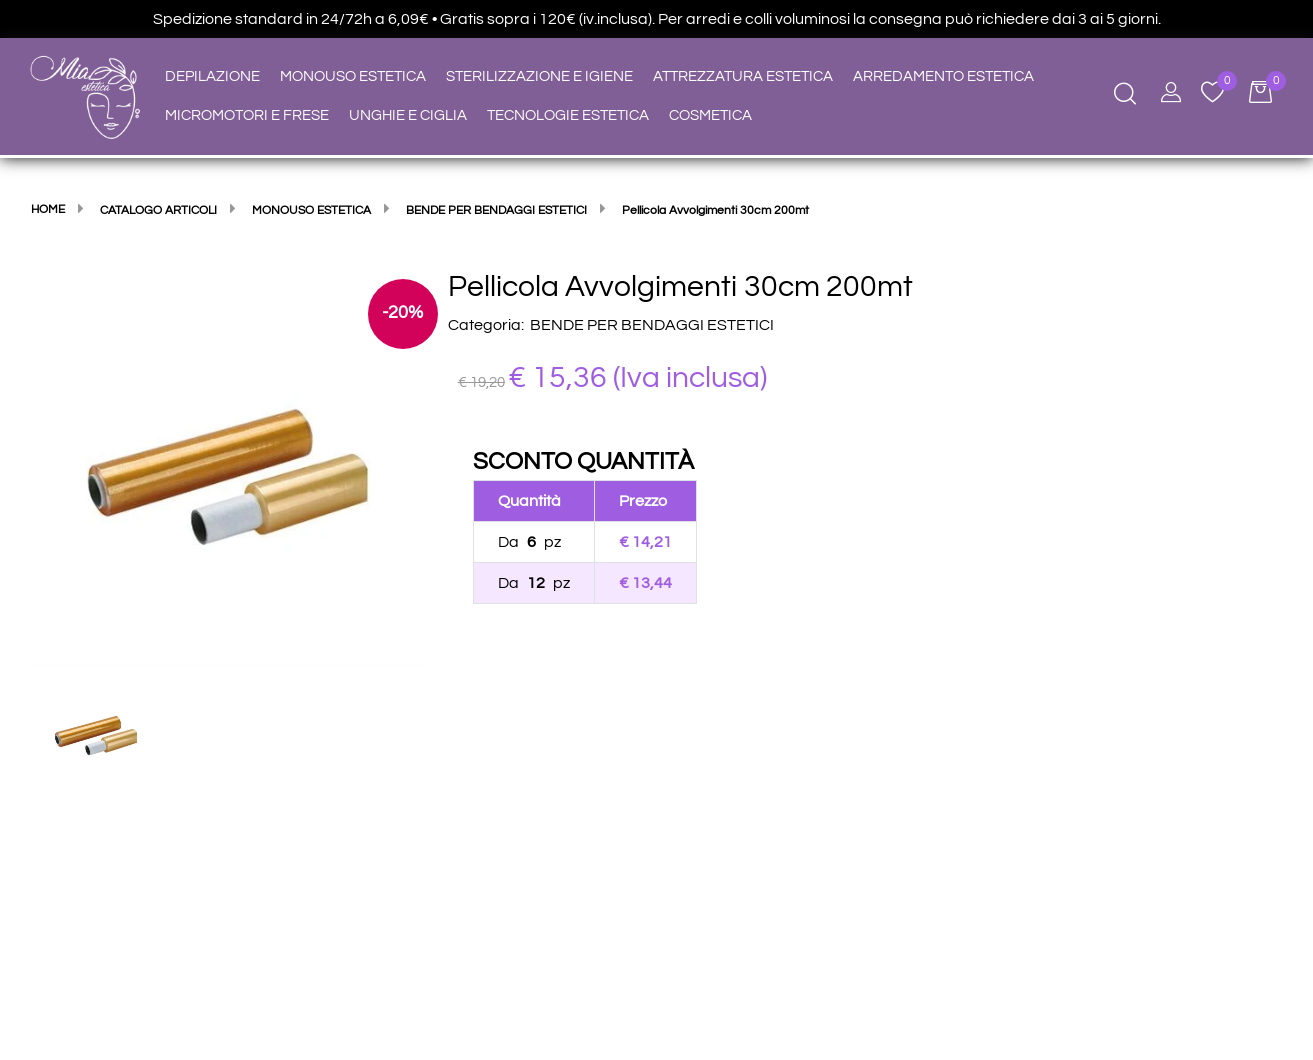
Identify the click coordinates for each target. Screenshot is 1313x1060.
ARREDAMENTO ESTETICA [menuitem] (943, 76)
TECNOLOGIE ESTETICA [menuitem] (568, 115)
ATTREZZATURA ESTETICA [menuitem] (743, 76)
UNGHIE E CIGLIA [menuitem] (408, 115)
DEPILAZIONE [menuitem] (212, 76)
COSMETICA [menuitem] (710, 115)
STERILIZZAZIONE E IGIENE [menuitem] (539, 76)
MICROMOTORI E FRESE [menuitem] (247, 115)
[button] (229, 467)
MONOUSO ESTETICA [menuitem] (353, 76)
